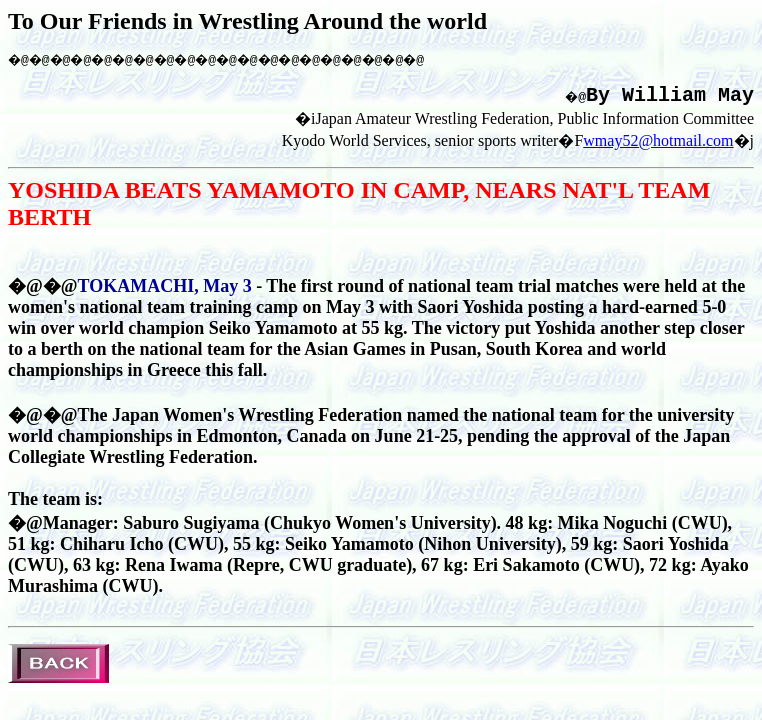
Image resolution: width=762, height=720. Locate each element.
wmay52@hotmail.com (658, 147)
